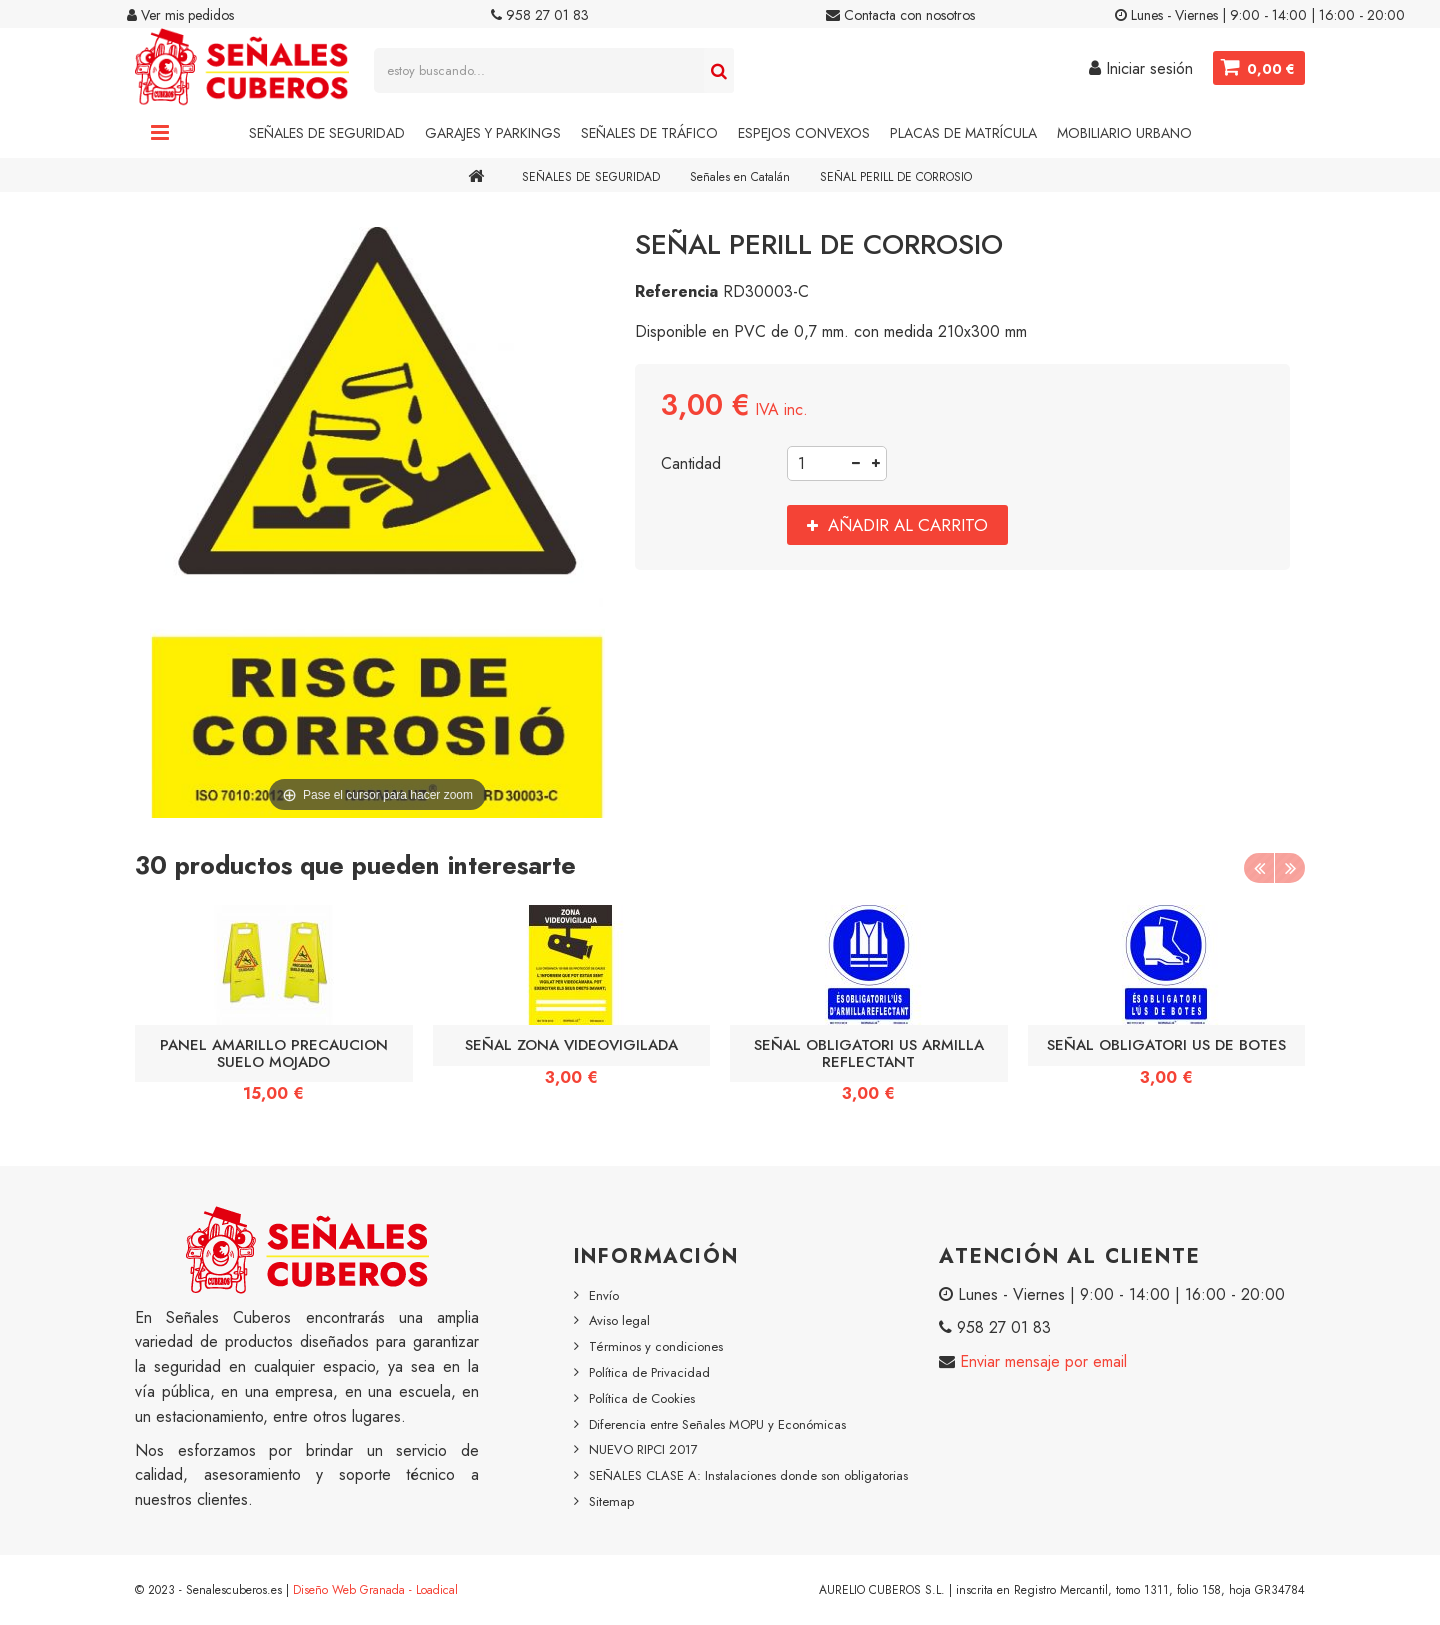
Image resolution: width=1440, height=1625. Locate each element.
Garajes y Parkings (493, 133)
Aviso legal (619, 1320)
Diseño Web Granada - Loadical (375, 1590)
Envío (604, 1295)
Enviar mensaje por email (1041, 1361)
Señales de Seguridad (327, 133)
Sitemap (611, 1501)
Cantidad (691, 463)
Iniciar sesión (1141, 68)
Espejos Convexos (804, 133)
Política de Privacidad (649, 1372)
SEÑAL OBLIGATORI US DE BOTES (1166, 1045)
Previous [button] (1259, 868)
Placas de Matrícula (963, 133)
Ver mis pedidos (180, 15)
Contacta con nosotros (900, 15)
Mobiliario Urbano (1124, 133)
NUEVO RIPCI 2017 (643, 1449)
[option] (274, 1010)
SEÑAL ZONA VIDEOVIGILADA (571, 1045)
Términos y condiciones (656, 1346)
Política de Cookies (642, 1398)
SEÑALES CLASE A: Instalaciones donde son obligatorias (748, 1475)
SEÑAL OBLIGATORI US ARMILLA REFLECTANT (869, 1053)
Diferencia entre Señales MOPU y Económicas (717, 1424)
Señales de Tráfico (649, 133)
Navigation (160, 133)
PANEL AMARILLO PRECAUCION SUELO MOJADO (274, 1053)
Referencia (676, 291)
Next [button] (1290, 868)
